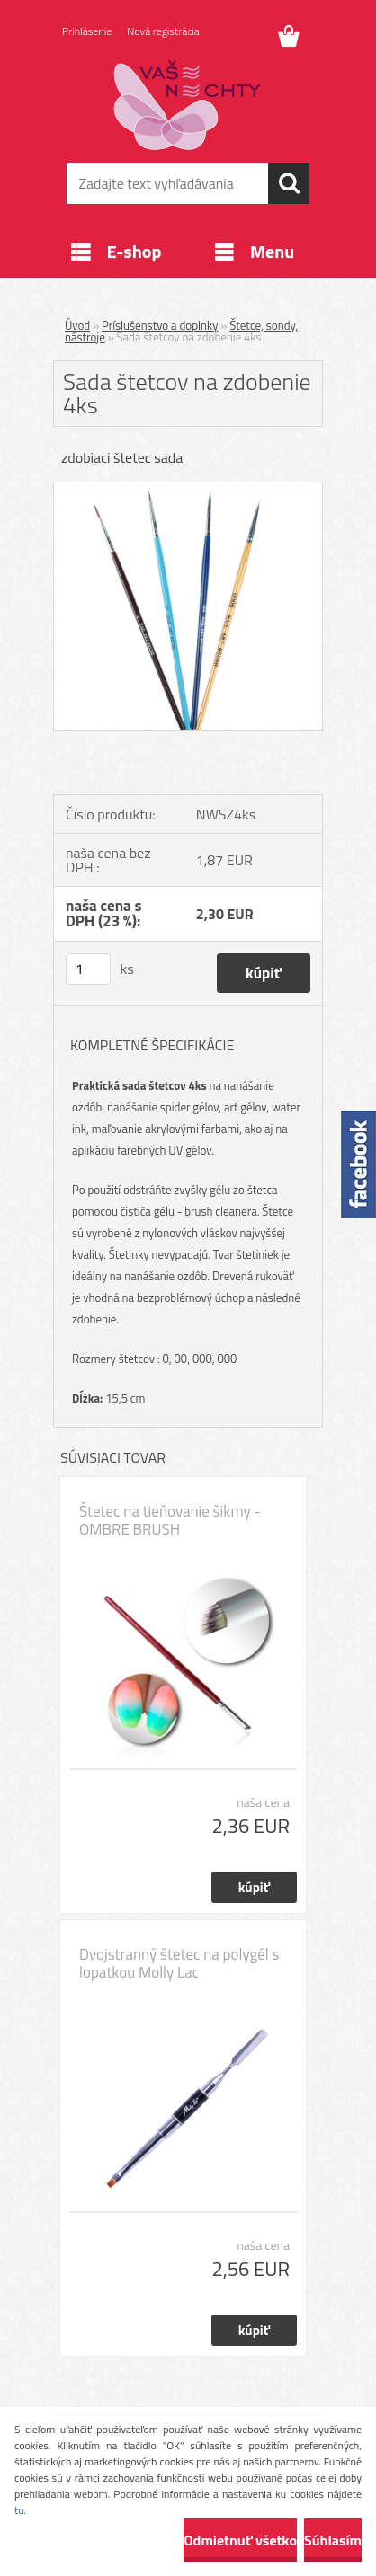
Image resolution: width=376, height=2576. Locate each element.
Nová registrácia (163, 31)
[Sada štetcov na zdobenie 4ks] (188, 489)
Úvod (77, 325)
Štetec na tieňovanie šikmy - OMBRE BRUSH (170, 1520)
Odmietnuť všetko (240, 2540)
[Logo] (187, 105)
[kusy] (88, 969)
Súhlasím (333, 2540)
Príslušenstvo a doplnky (160, 325)
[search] (288, 183)
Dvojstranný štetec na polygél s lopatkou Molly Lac (179, 1963)
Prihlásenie (87, 31)
